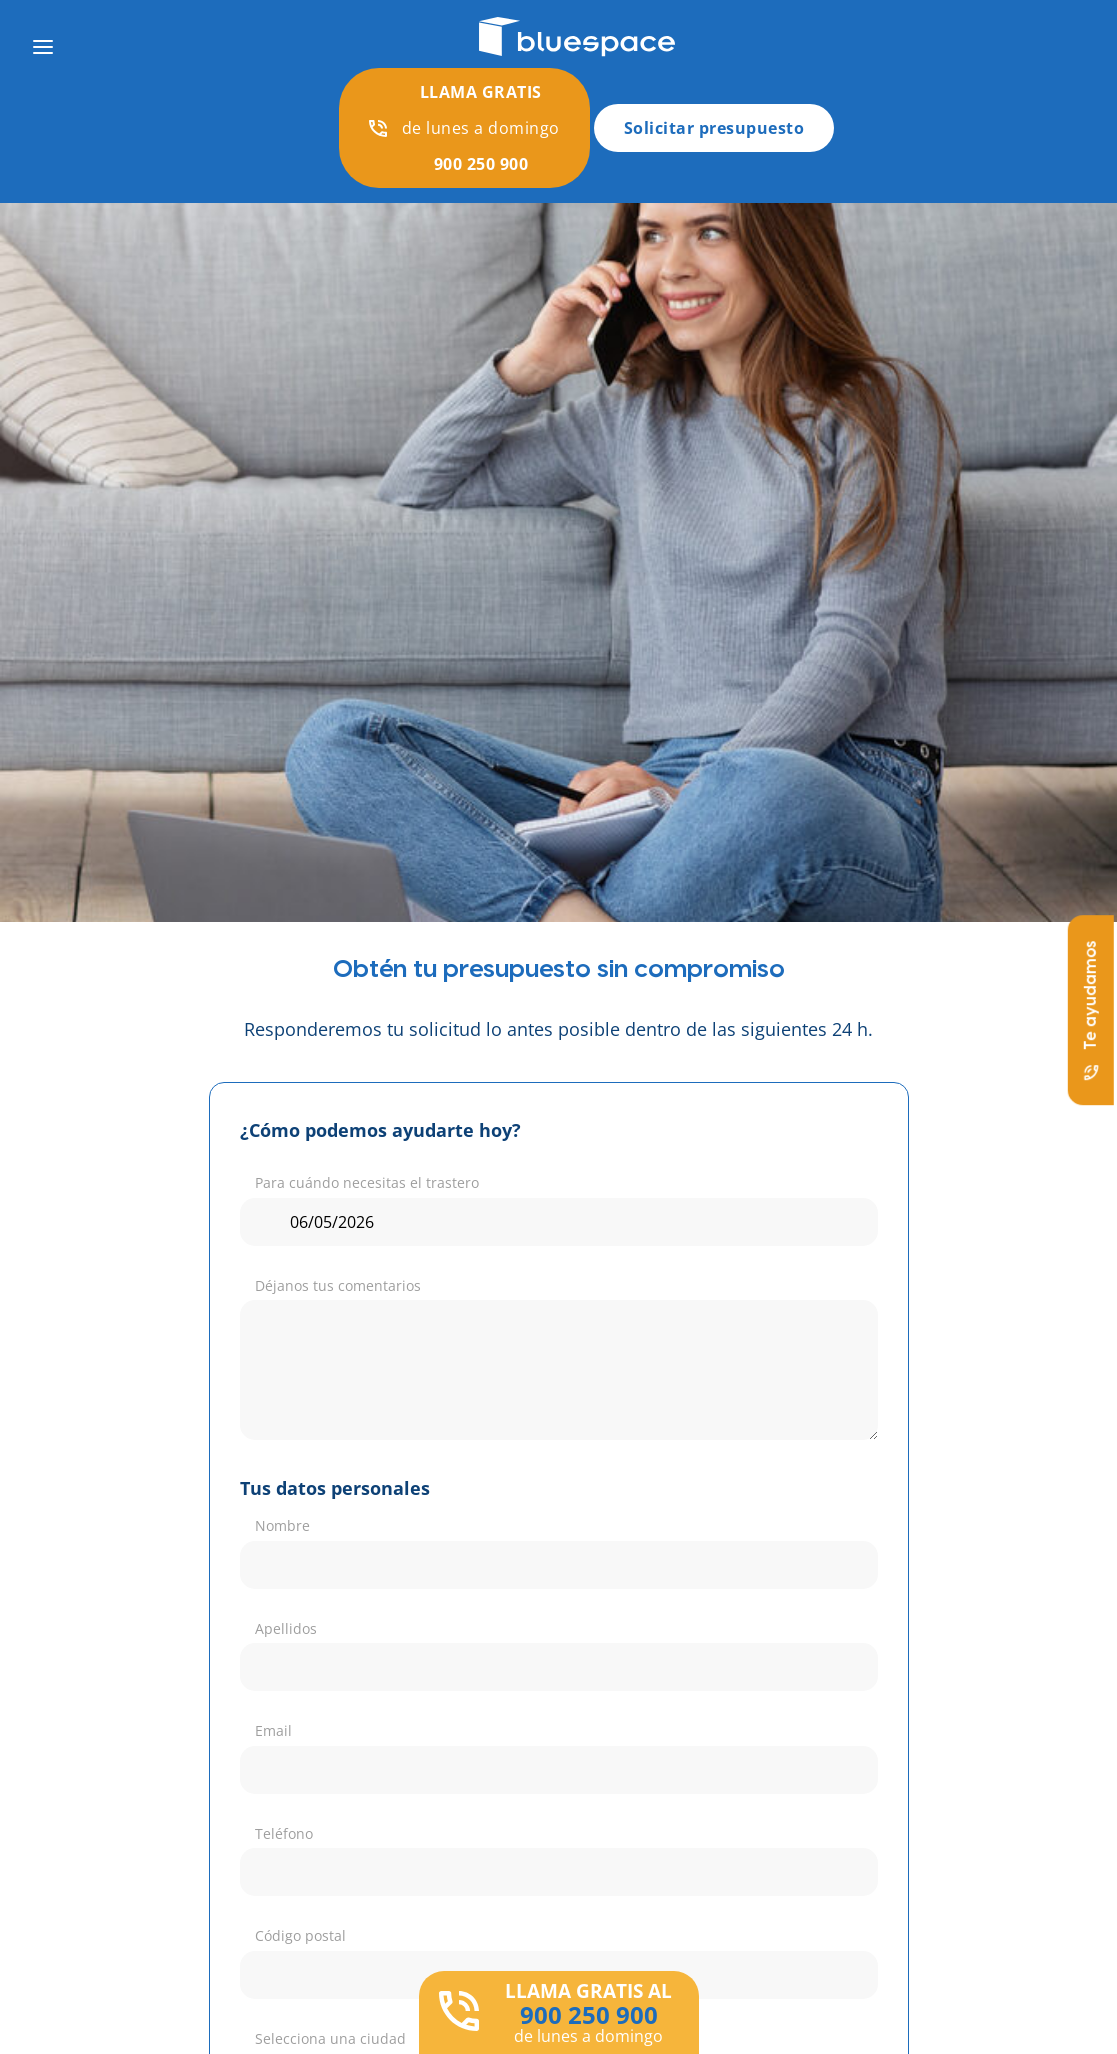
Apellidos (286, 1628)
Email (273, 1730)
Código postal (300, 1935)
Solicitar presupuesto (714, 128)
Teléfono (284, 1833)
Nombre (282, 1525)
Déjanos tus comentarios (338, 1285)
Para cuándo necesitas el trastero (367, 1182)
